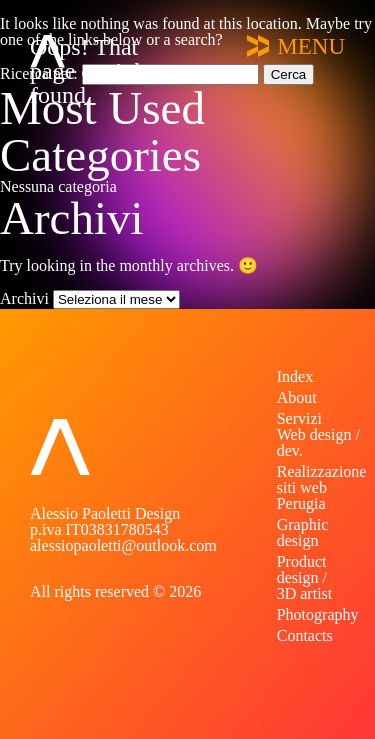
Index (295, 376)
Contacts (305, 635)
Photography (318, 614)
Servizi (299, 418)
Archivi (24, 298)
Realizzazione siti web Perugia (322, 487)
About (297, 397)
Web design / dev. (318, 442)
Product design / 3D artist (305, 577)
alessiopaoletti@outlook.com (123, 545)
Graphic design (303, 532)
